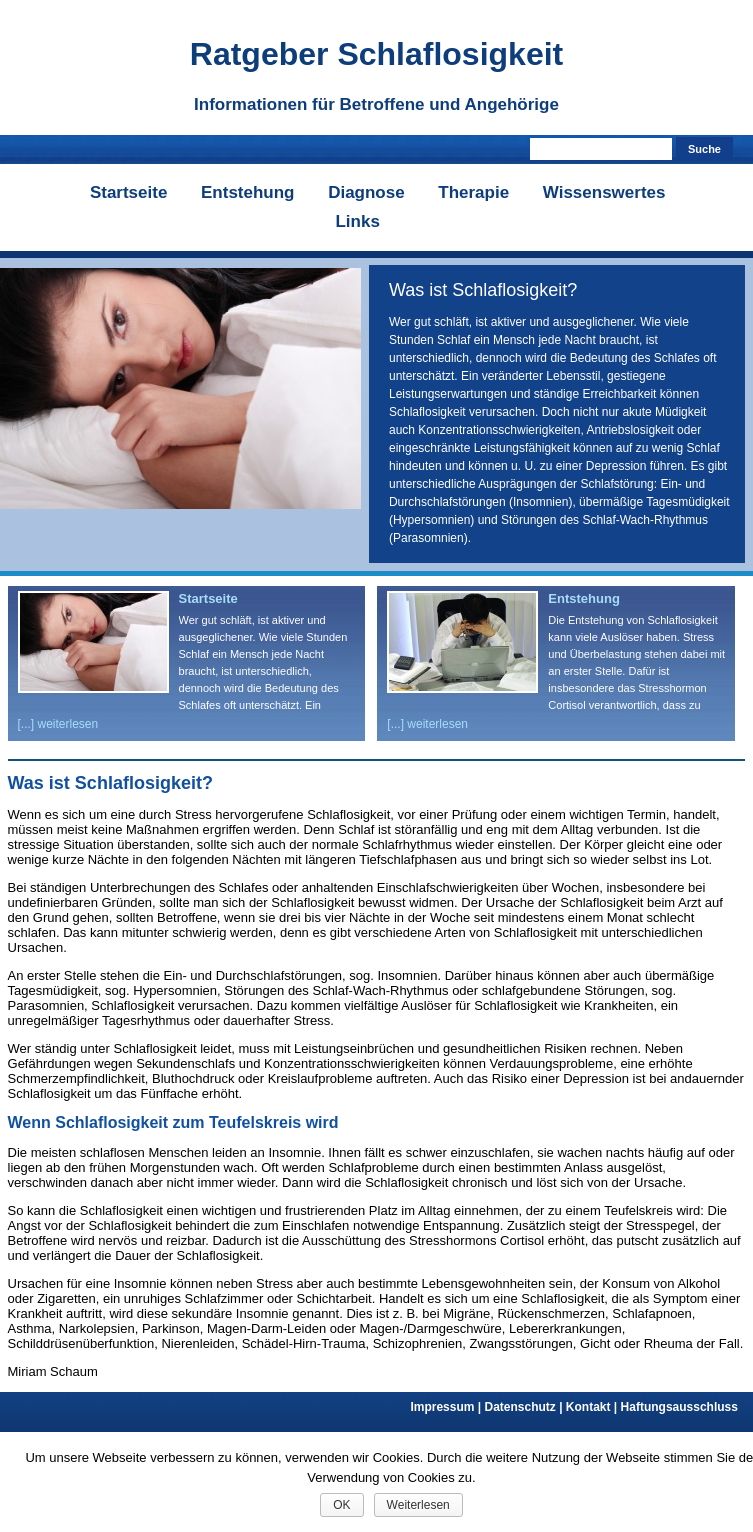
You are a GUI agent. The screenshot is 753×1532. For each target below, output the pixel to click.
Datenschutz (524, 1407)
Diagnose (366, 192)
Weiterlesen (418, 1505)
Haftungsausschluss (679, 1407)
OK (341, 1505)
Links (357, 221)
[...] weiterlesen (58, 724)
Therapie (473, 192)
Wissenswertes (604, 192)
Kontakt (593, 1407)
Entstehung (248, 192)
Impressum (447, 1407)
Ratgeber (376, 54)
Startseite (128, 192)
